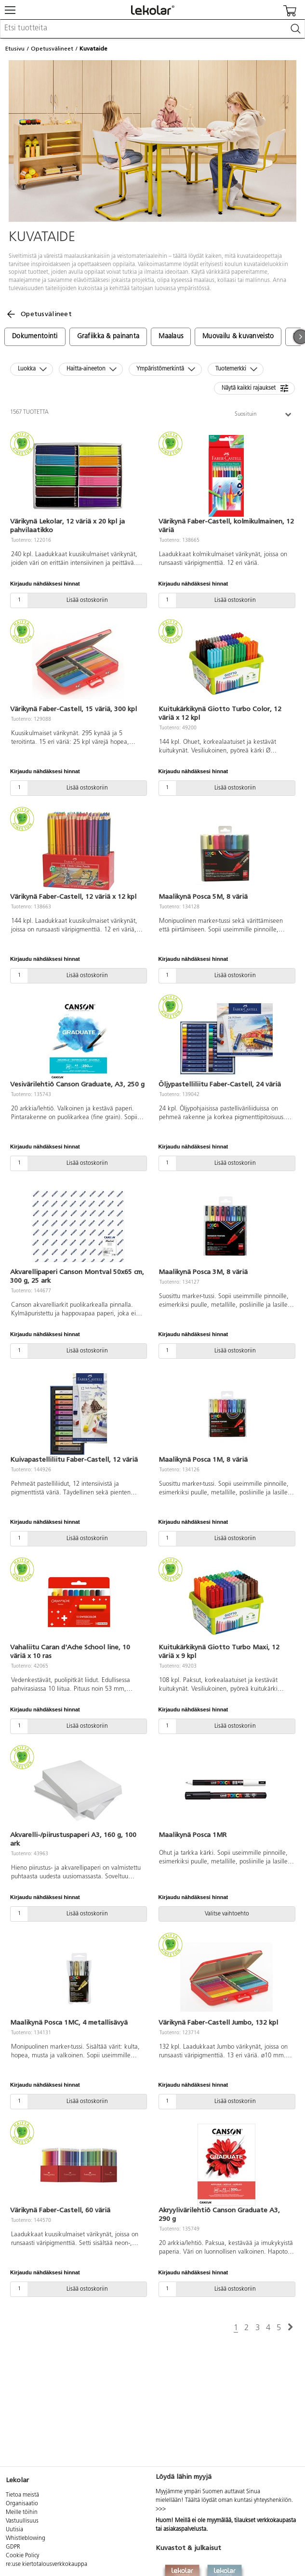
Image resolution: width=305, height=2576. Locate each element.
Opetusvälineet (52, 48)
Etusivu (15, 48)
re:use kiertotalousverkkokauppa (46, 2564)
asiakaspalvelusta (184, 2529)
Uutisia (14, 2530)
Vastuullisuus (22, 2521)
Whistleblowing (25, 2538)
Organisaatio (22, 2504)
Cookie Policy (22, 2556)
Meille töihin (22, 2512)
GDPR (13, 2547)
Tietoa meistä (22, 2495)
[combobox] (152, 28)
